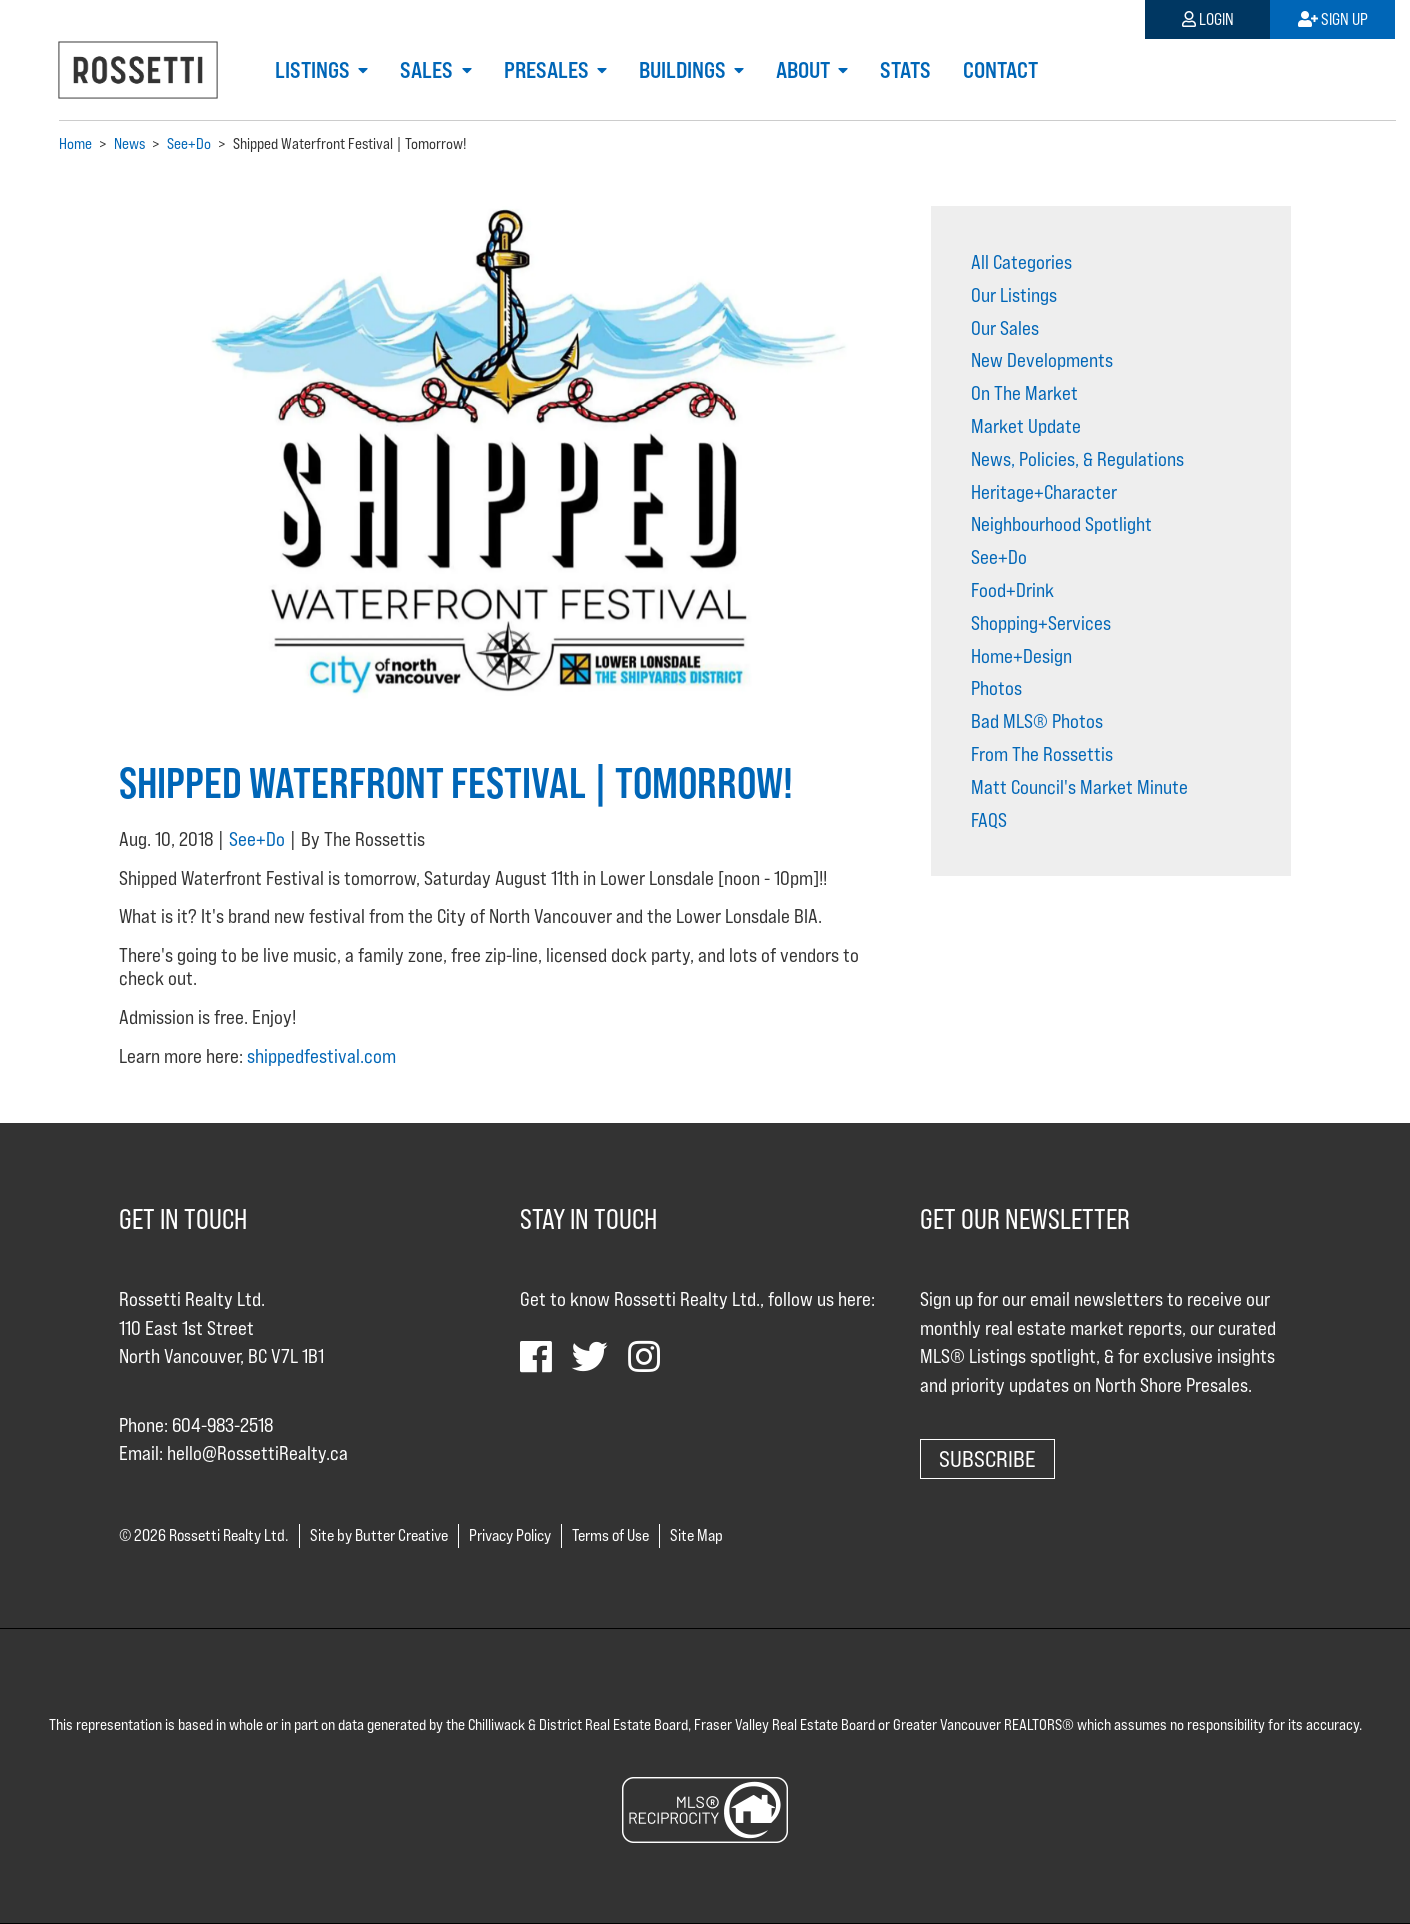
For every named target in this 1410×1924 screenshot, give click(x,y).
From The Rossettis (1042, 754)
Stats (905, 70)
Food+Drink (1012, 590)
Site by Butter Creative (379, 1535)
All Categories (1021, 262)
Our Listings (1014, 295)
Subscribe (987, 1458)
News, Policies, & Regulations (1077, 459)
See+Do (257, 839)
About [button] (805, 70)
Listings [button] (314, 70)
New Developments (1042, 360)
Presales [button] (548, 70)
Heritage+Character (1044, 492)
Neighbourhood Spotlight (1061, 524)
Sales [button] (428, 70)
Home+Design (1021, 656)
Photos (996, 688)
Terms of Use (610, 1535)
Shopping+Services (1041, 623)
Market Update (1026, 426)
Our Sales (1005, 328)
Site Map (696, 1535)
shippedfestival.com (321, 1056)
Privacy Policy (510, 1535)
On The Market (1024, 393)
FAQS (989, 820)
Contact (1000, 70)
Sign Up (1333, 19)
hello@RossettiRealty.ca (257, 1453)
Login (1208, 19)
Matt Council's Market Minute (1079, 787)
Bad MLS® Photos (1037, 721)
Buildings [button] (684, 70)
